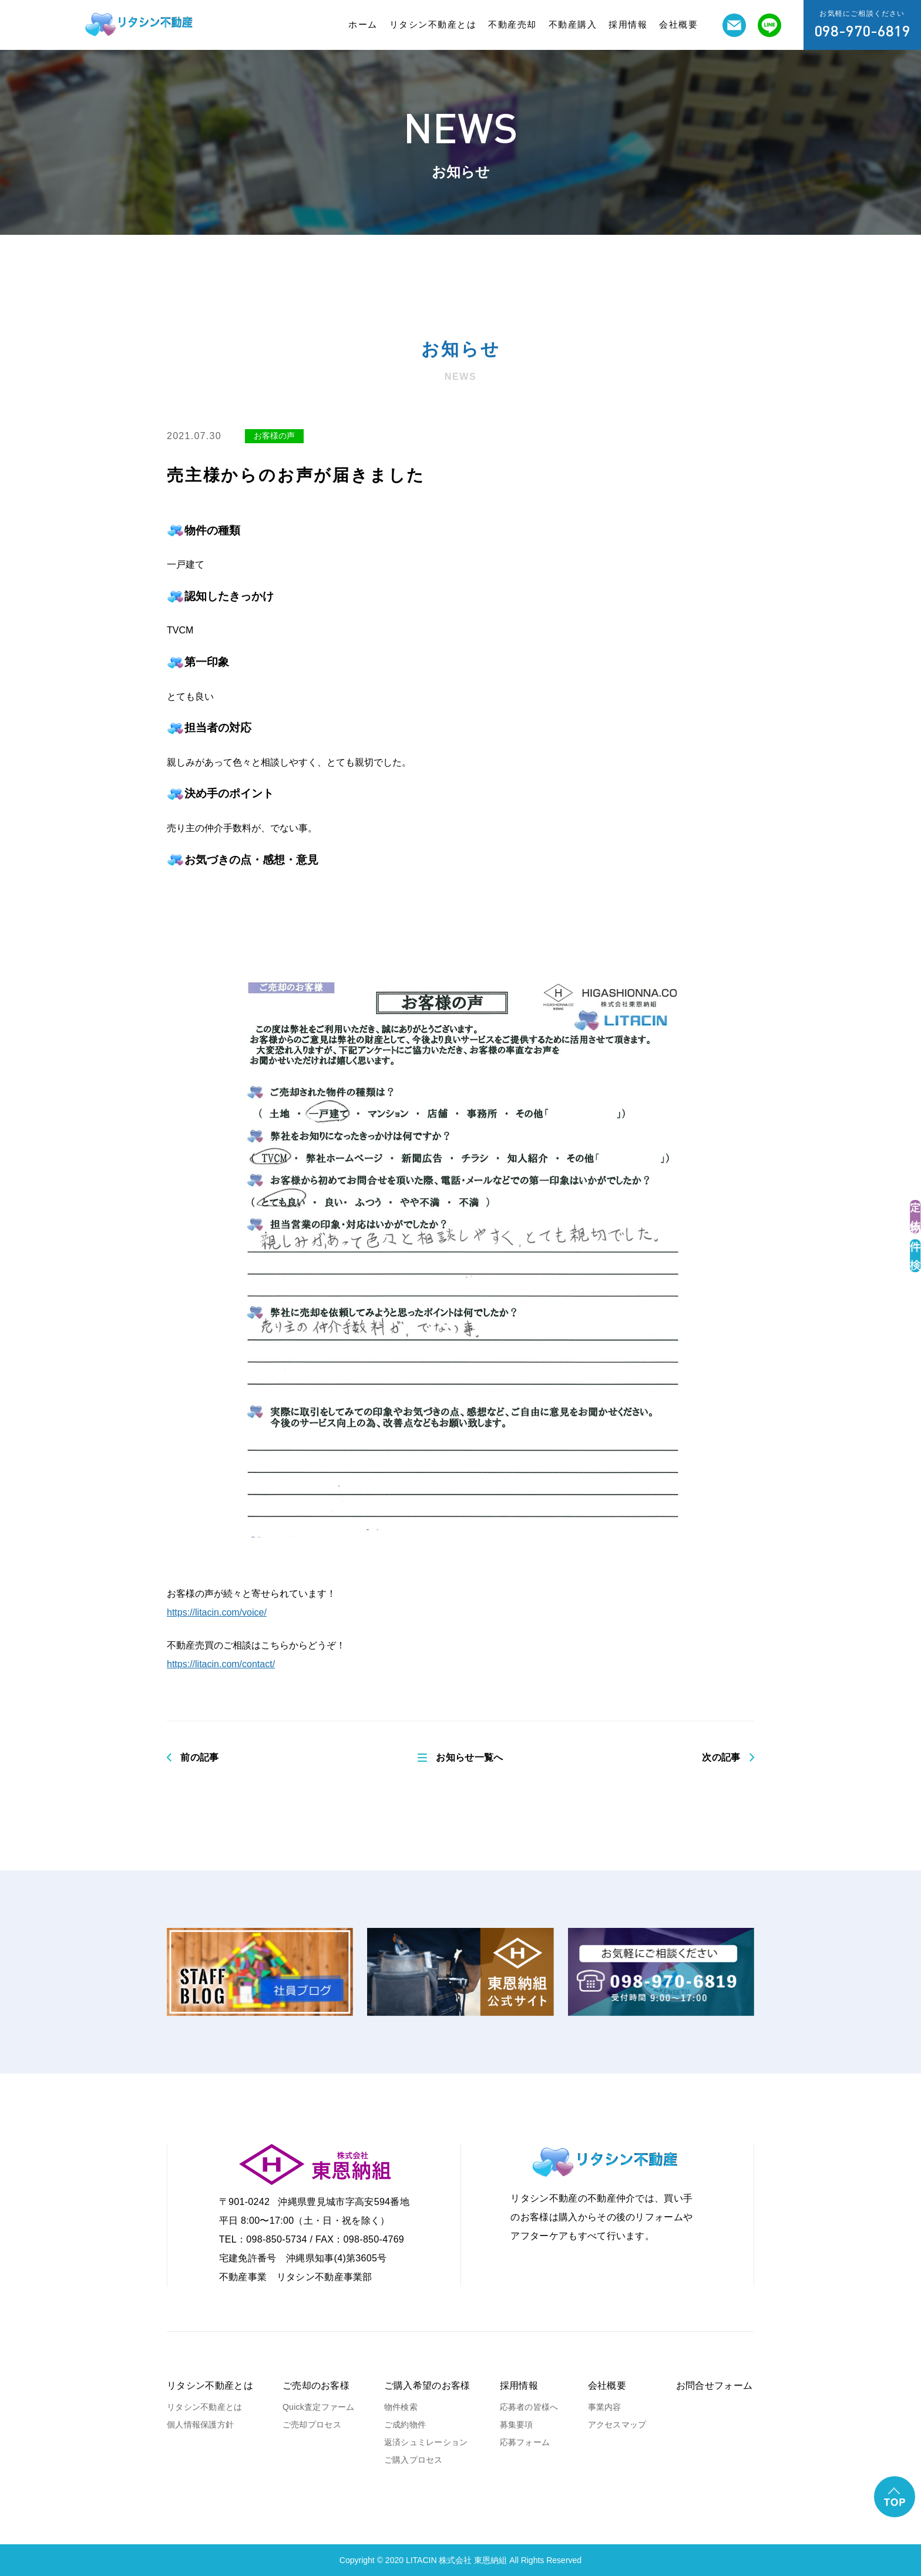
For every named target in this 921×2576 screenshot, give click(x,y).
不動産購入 (573, 24)
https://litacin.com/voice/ (217, 1612)
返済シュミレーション (426, 2442)
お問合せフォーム (714, 2385)
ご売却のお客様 (316, 2385)
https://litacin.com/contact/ (221, 1664)
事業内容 (604, 2407)
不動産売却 (512, 24)
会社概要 (678, 24)
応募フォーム (525, 2442)
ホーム (363, 24)
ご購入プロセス (413, 2459)
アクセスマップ (617, 2424)
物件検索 (401, 2407)
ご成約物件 (405, 2424)
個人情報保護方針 (200, 2424)
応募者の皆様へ (529, 2407)
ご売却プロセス (312, 2424)
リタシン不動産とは (433, 24)
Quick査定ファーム (319, 2407)
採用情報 (628, 24)
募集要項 (516, 2424)
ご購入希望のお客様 (427, 2385)
